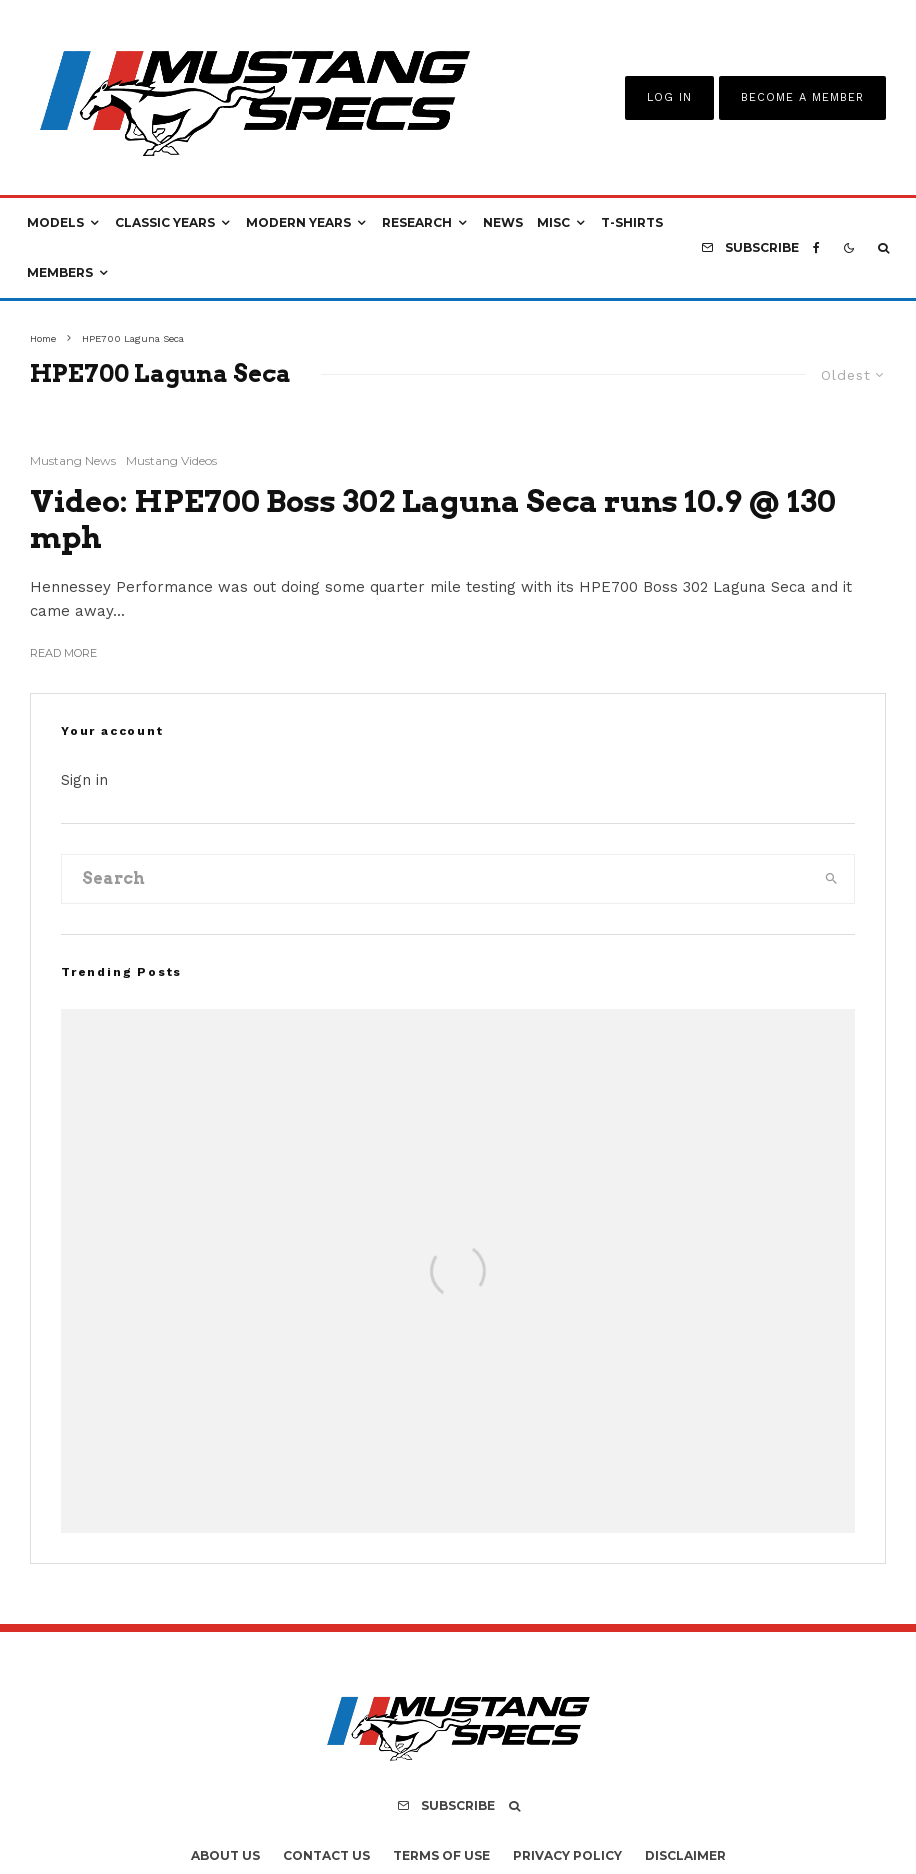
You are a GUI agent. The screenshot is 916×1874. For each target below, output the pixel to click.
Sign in (84, 780)
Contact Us (326, 1855)
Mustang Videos (171, 460)
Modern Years (298, 222)
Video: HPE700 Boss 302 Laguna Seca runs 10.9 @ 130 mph (433, 519)
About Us (225, 1855)
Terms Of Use (441, 1855)
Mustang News (73, 460)
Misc (553, 222)
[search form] (435, 879)
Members (60, 272)
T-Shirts (632, 222)
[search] (831, 879)
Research (417, 222)
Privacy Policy (567, 1855)
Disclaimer (685, 1855)
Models (55, 222)
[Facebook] (816, 248)
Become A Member (802, 97)
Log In (669, 97)
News (503, 222)
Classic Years (165, 222)
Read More (63, 653)
